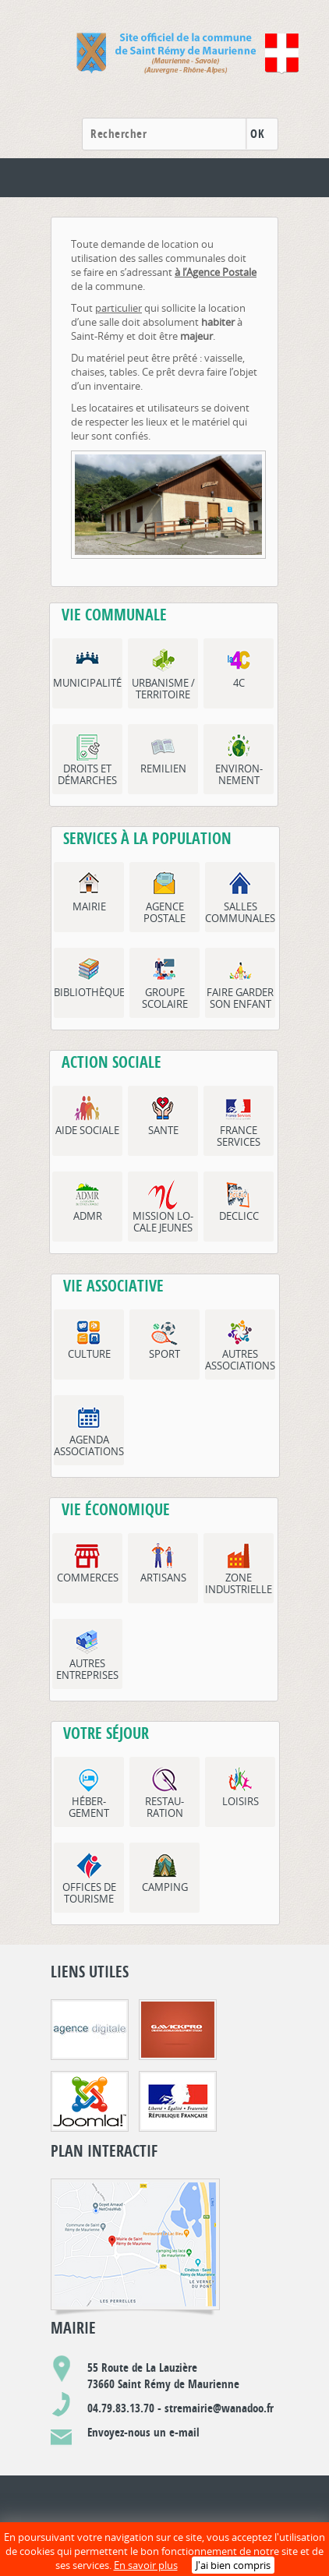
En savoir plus (146, 2565)
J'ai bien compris (233, 2565)
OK (257, 133)
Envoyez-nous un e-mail (143, 2432)
